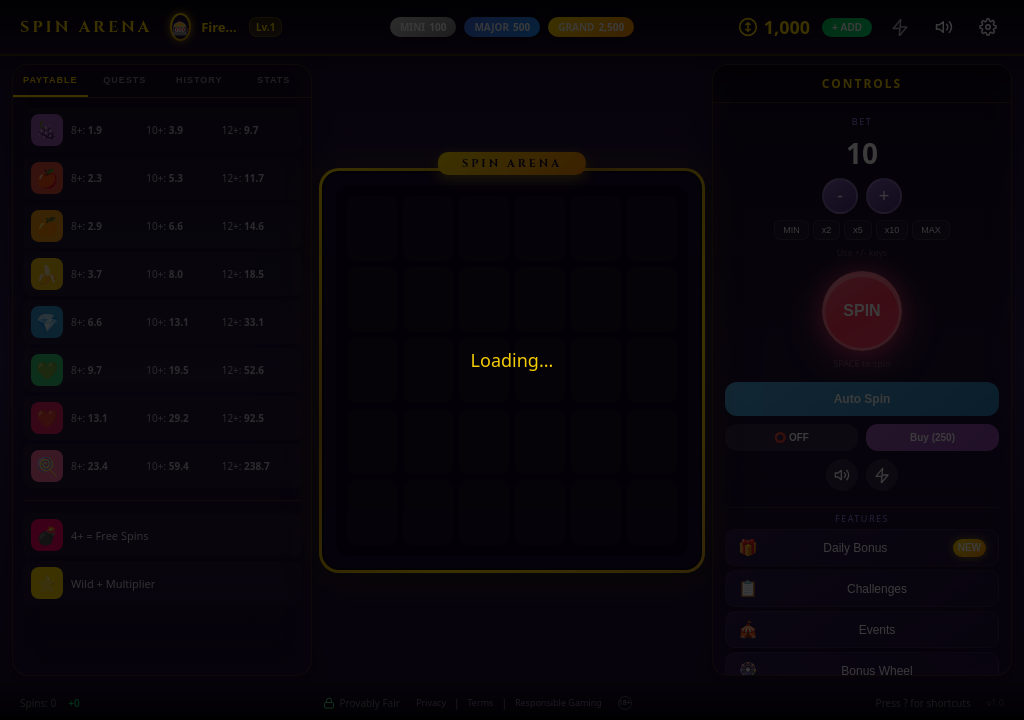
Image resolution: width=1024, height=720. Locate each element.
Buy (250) (932, 437)
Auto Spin (862, 399)
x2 (827, 230)
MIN (791, 230)
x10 (892, 230)
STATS (273, 80)
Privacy (431, 702)
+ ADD (847, 27)
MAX (931, 230)
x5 (858, 230)
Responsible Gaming (558, 702)
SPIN (861, 310)
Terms (480, 702)
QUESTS (124, 80)
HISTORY (199, 80)
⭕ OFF (791, 437)
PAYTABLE (50, 80)
